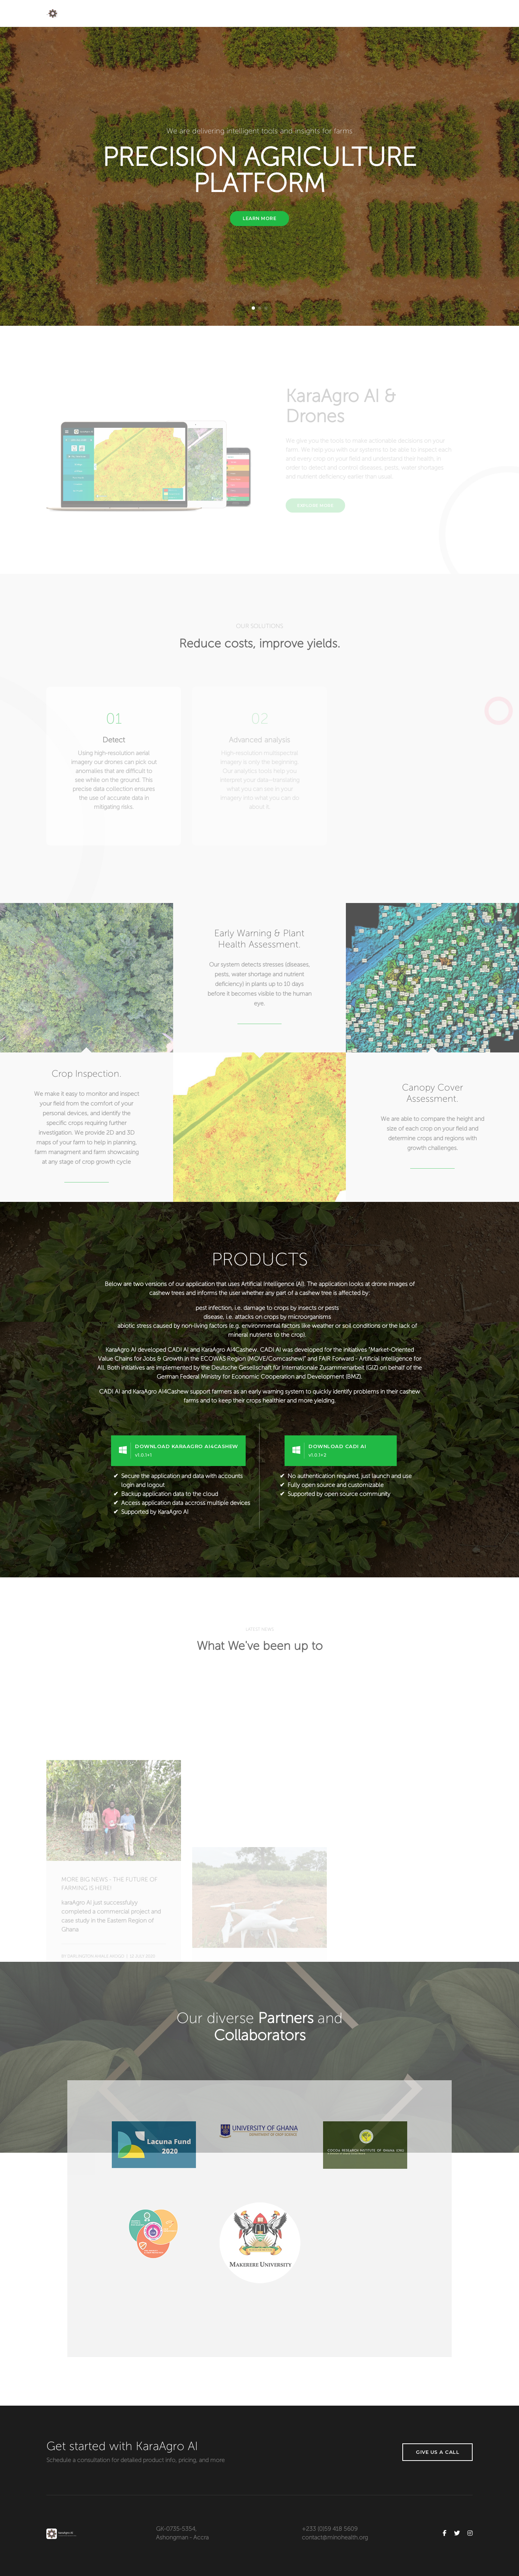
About (290, 13)
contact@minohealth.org (335, 2538)
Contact (462, 13)
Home (260, 13)
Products (359, 13)
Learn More (259, 218)
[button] (253, 308)
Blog (393, 13)
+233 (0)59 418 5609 (329, 2529)
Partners (425, 13)
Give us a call (437, 2452)
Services (322, 13)
